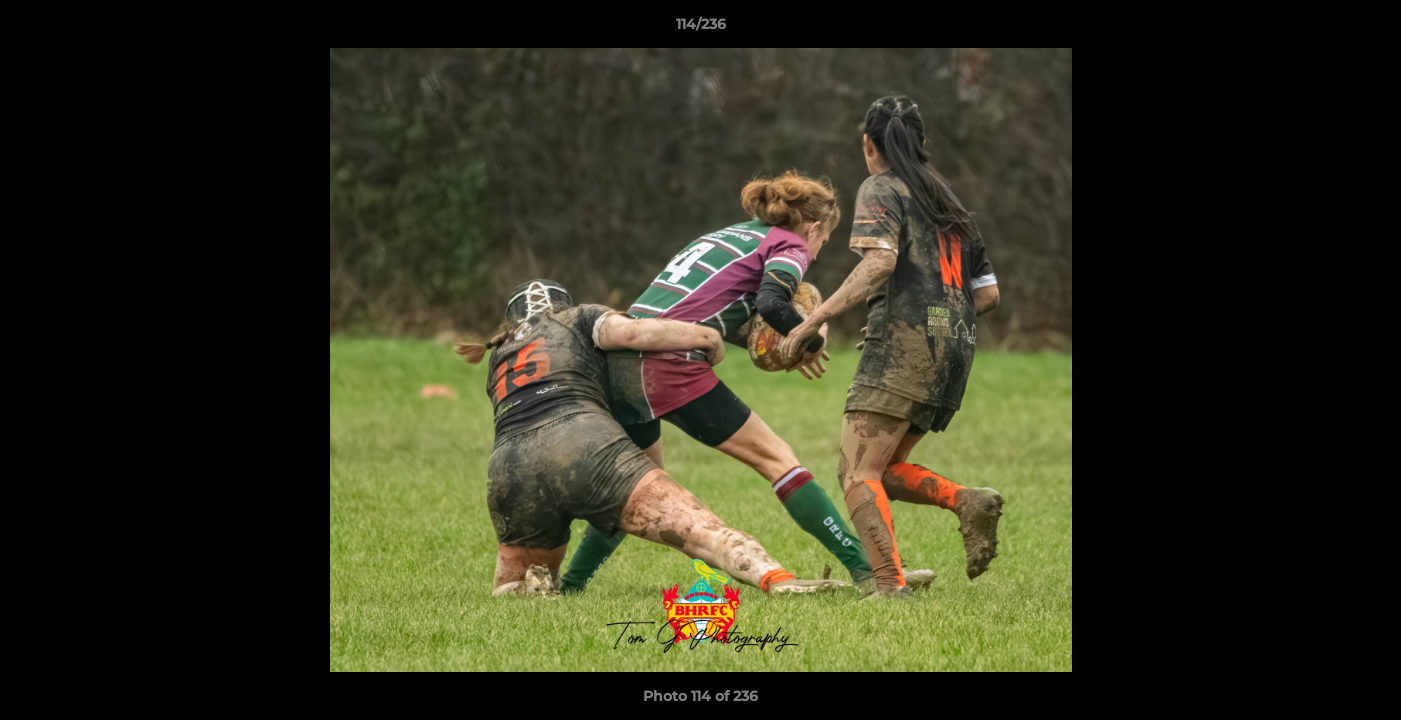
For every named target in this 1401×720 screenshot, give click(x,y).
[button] (1365, 29)
